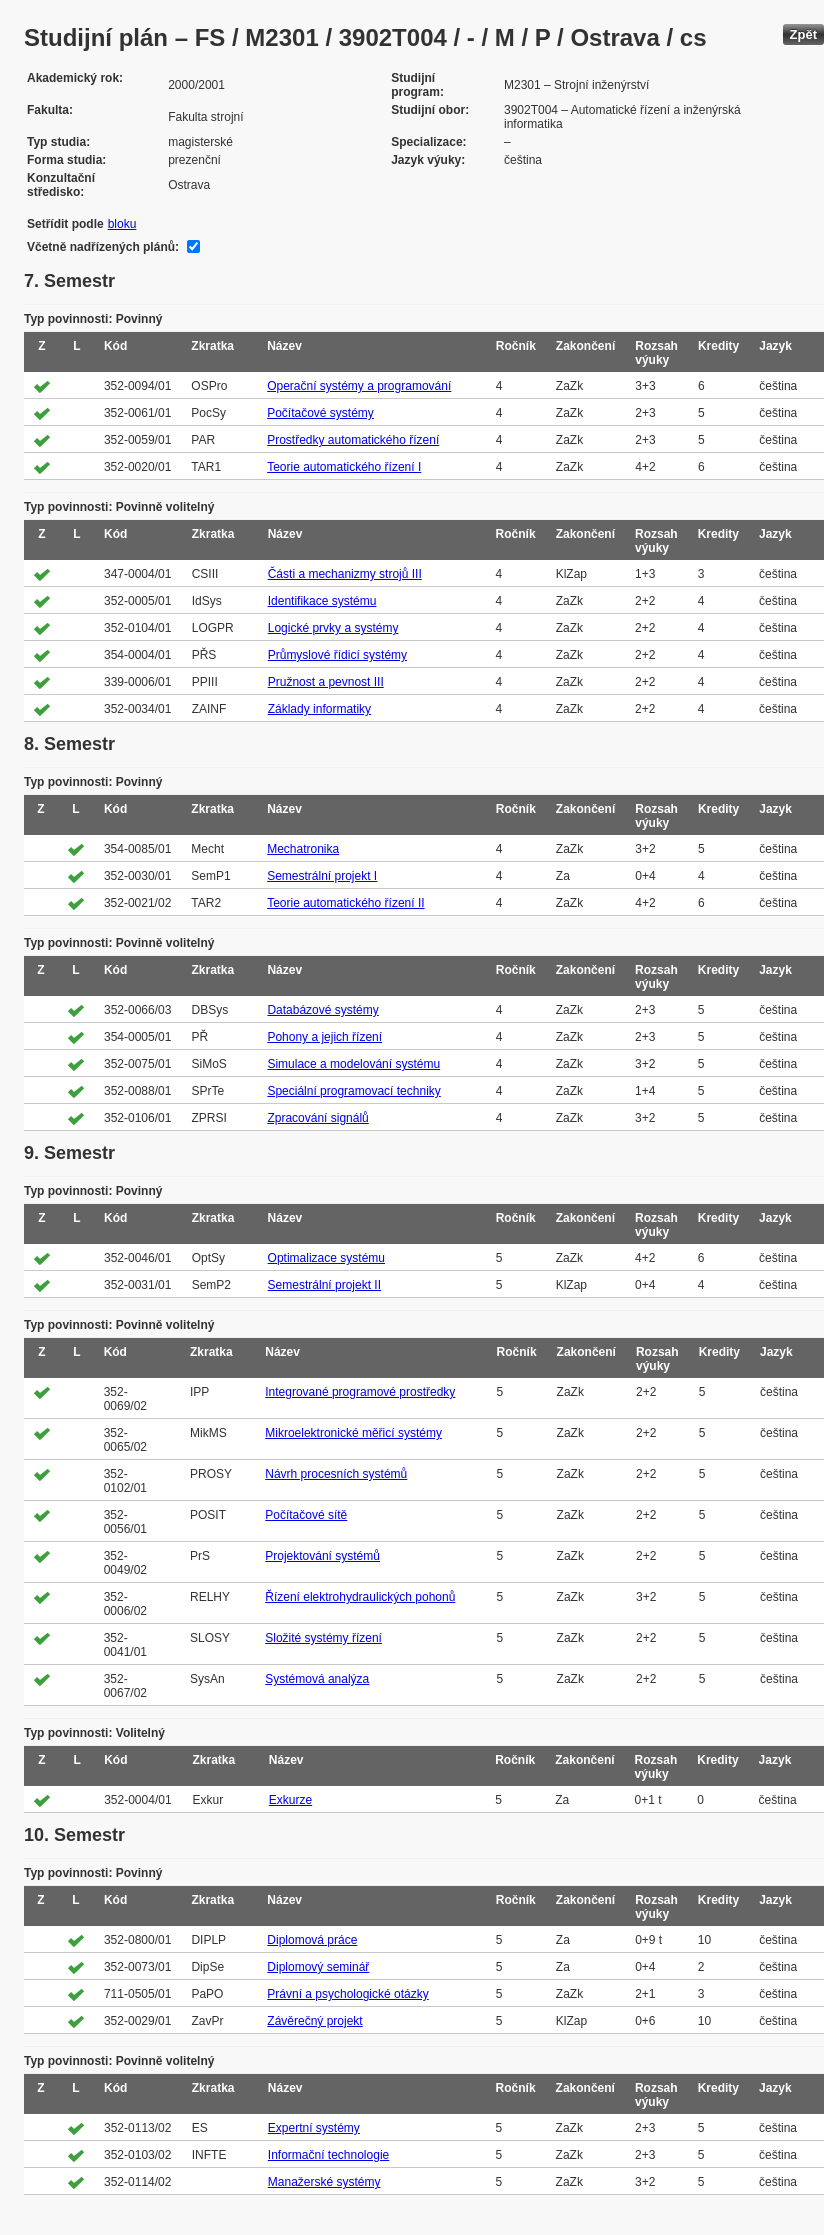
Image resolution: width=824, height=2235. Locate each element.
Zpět (803, 34)
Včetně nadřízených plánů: (103, 247)
